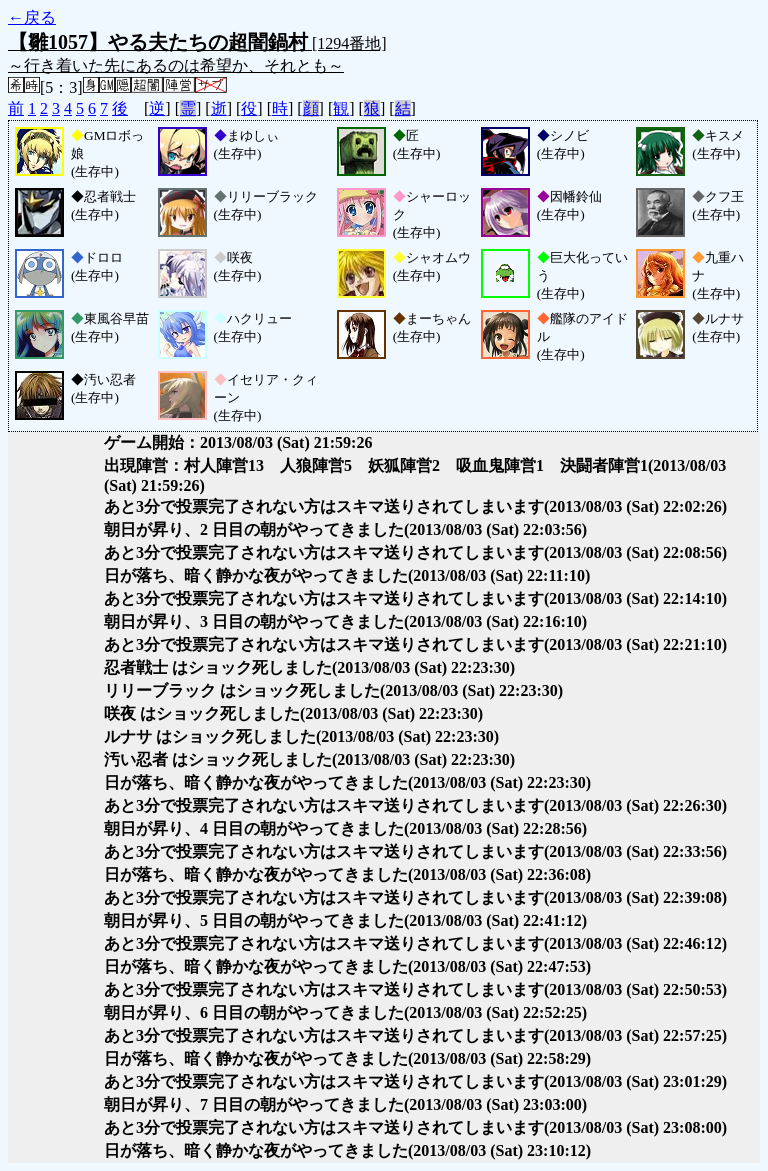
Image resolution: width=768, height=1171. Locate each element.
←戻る (32, 17)
